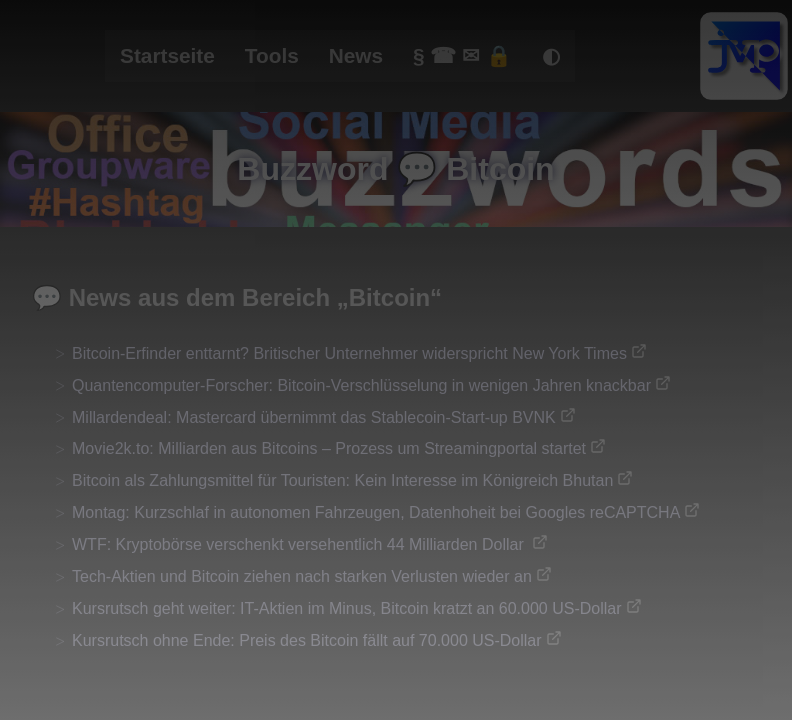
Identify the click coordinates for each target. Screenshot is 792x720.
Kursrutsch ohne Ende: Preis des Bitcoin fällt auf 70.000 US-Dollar (307, 640)
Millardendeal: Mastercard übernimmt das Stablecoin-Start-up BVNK (314, 417)
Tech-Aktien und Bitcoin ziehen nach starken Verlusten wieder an (302, 576)
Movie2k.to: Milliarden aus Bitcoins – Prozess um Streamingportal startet (329, 448)
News (356, 55)
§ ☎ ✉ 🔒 (462, 55)
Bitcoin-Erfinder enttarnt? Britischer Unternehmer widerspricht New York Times (349, 353)
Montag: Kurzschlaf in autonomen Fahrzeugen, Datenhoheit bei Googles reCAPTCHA (376, 512)
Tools (272, 55)
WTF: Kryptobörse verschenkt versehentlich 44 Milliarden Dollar (300, 544)
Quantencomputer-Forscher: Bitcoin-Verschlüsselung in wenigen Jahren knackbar (361, 385)
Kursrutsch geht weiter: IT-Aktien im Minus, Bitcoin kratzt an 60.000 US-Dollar (347, 608)
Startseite (167, 55)
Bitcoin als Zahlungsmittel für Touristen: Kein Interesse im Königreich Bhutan (342, 480)
